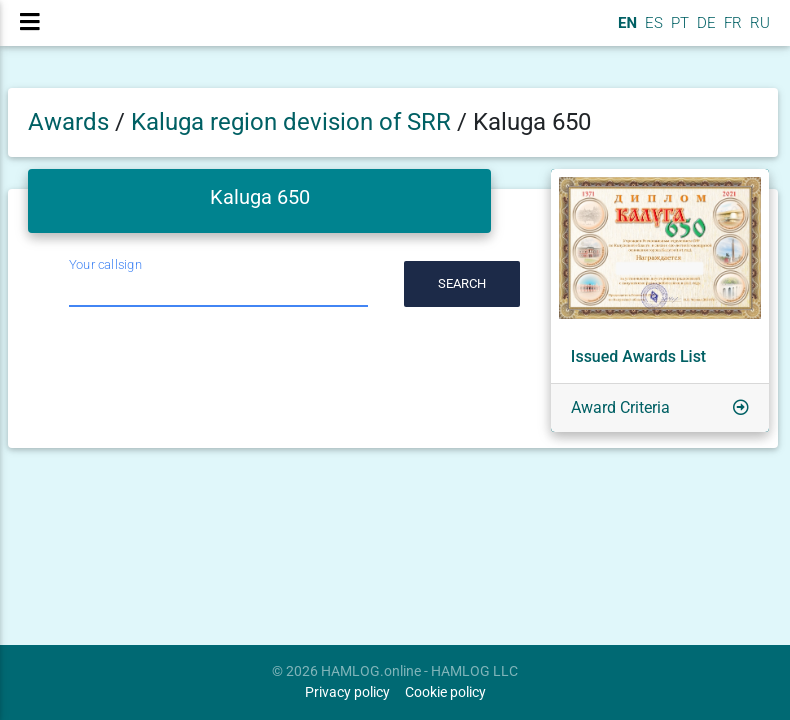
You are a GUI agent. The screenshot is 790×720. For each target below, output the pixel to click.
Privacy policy (347, 692)
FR (731, 31)
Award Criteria (620, 407)
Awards (68, 122)
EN (625, 31)
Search (462, 283)
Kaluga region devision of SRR (294, 122)
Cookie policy (445, 692)
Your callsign (105, 264)
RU (760, 31)
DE (704, 31)
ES (652, 31)
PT (678, 31)
